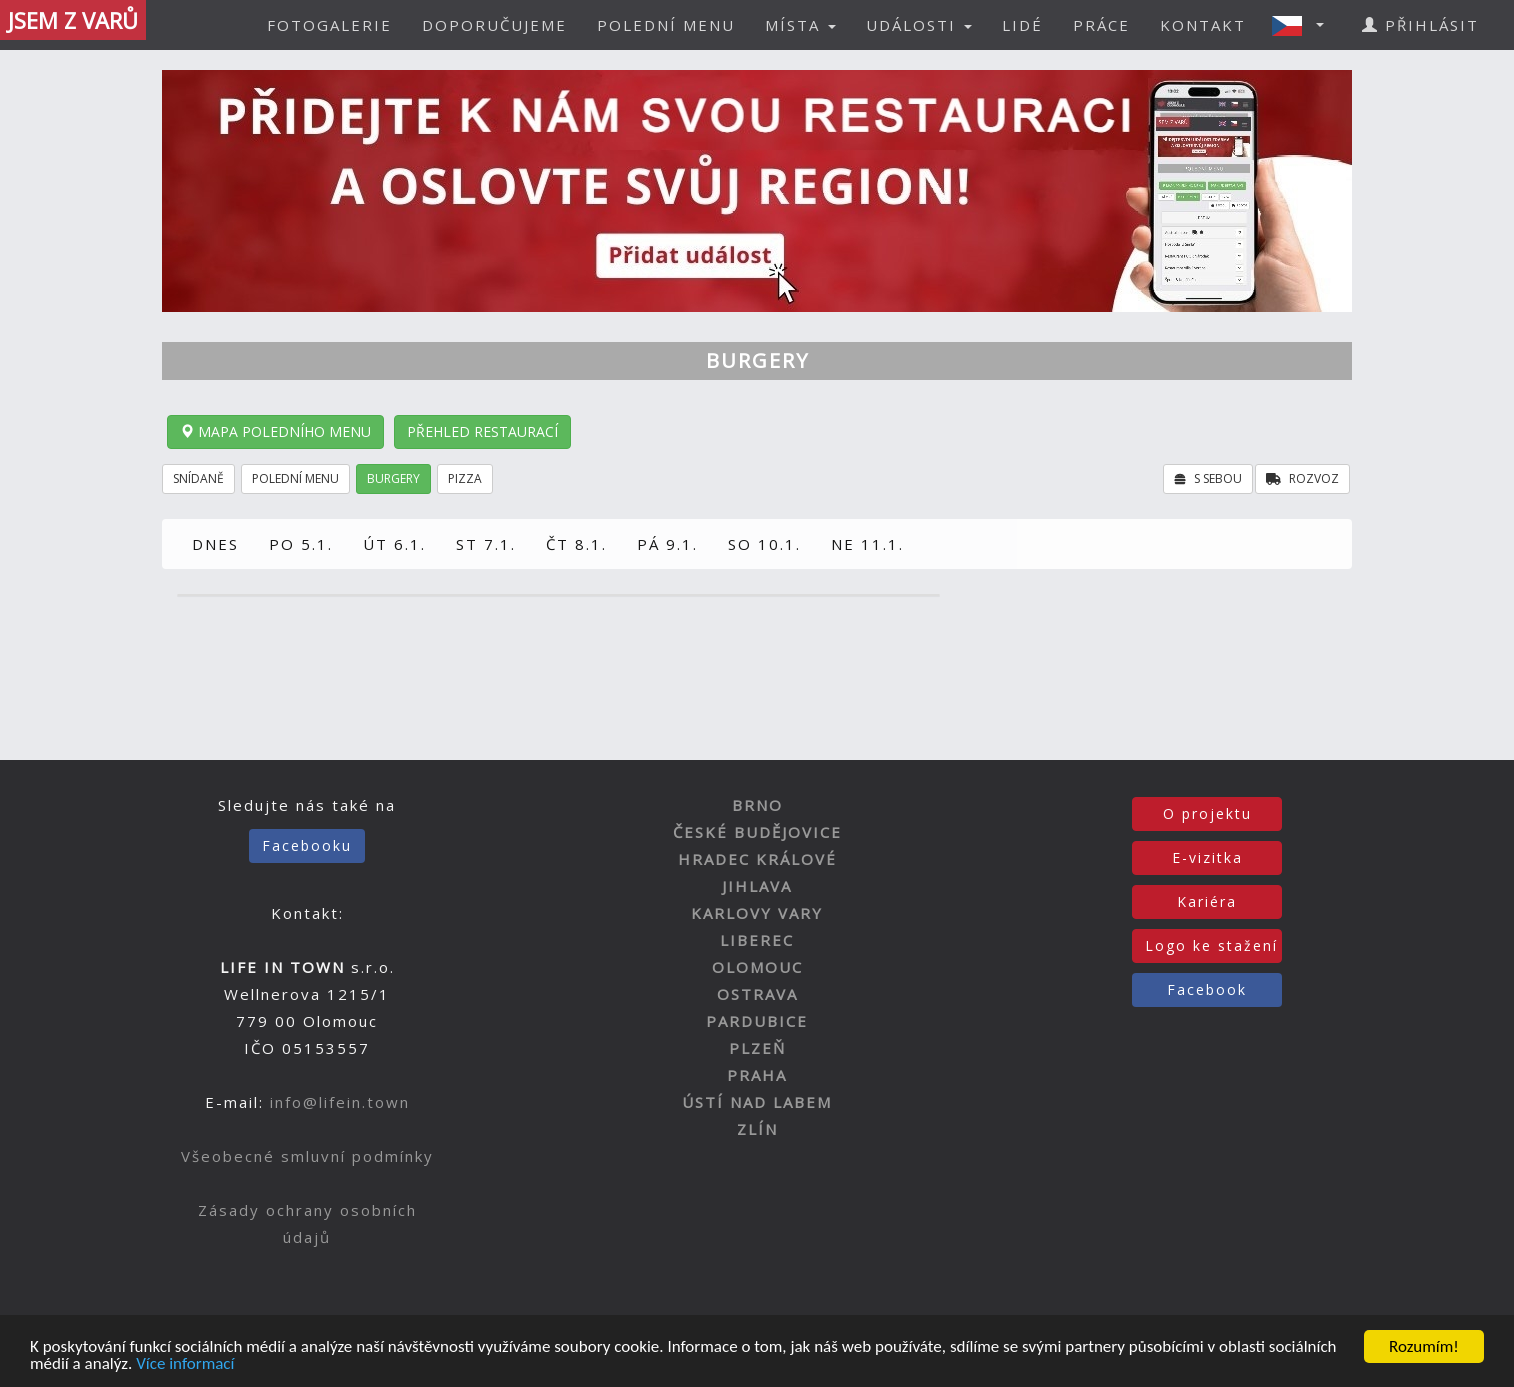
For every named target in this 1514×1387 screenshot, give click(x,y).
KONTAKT (1203, 25)
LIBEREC (757, 940)
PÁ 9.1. (667, 544)
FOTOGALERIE (329, 25)
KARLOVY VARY (757, 913)
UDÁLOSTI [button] (919, 25)
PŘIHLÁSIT (1420, 25)
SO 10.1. (764, 544)
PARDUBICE (757, 1021)
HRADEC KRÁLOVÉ (757, 859)
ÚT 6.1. (394, 544)
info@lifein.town (340, 1102)
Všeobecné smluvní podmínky (307, 1156)
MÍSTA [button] (800, 25)
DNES (215, 544)
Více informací (185, 1364)
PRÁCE (1101, 25)
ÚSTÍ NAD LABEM (757, 1102)
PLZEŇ (757, 1048)
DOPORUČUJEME (494, 25)
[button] (1304, 25)
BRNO (757, 805)
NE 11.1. (867, 544)
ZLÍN (757, 1129)
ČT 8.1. (576, 544)
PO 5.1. (301, 544)
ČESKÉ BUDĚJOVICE (757, 832)
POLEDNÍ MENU (666, 25)
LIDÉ (1022, 25)
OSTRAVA (757, 994)
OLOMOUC (757, 967)
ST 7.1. (486, 544)
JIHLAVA (757, 886)
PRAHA (757, 1075)
